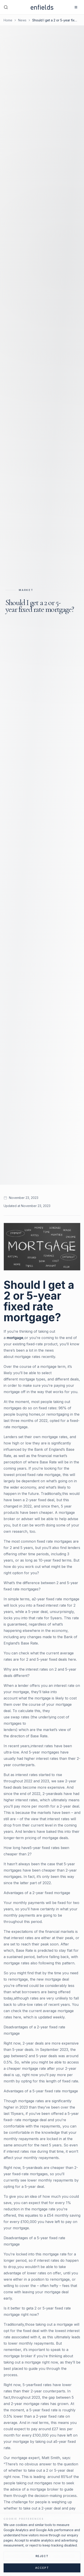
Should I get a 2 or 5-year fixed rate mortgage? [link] (54, 20)
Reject (42, 2556)
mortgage (15, 1337)
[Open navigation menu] (75, 7)
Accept (42, 2567)
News (22, 20)
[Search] (6, 7)
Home (8, 20)
